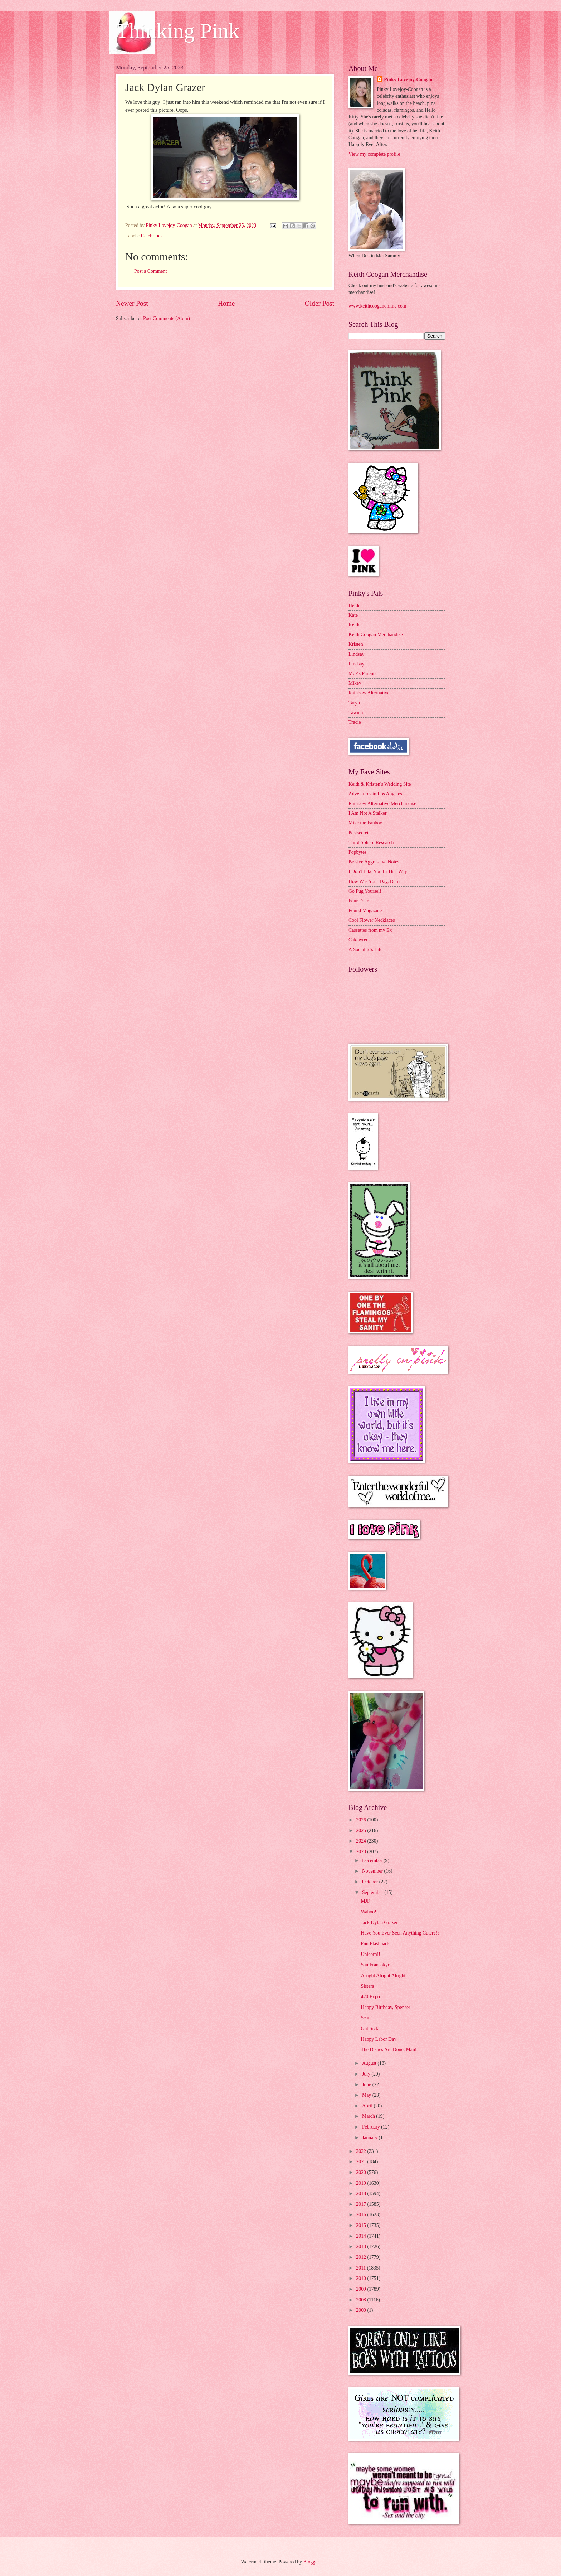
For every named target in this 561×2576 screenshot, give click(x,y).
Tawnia (355, 712)
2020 (361, 2172)
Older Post (319, 303)
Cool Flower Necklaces (371, 920)
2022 (361, 2151)
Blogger (311, 2562)
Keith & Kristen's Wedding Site (379, 784)
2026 (361, 1819)
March (369, 2116)
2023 (361, 1851)
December (373, 1860)
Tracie (354, 722)
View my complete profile (374, 154)
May (367, 2095)
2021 (361, 2161)
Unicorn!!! (371, 1954)
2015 (361, 2225)
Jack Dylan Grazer (379, 1922)
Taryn (354, 703)
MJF (365, 1901)
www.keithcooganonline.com (377, 306)
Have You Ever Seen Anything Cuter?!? (400, 1933)
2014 (361, 2236)
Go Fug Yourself (364, 891)
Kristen (355, 644)
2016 (361, 2214)
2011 (361, 2268)
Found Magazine (365, 910)
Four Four (358, 901)
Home (226, 303)
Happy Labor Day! (379, 2039)
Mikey (354, 683)
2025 (361, 1830)
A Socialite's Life (365, 949)
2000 (361, 2310)
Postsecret (358, 833)
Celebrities (151, 235)
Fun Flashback (375, 1943)
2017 (361, 2204)
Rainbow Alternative (369, 693)
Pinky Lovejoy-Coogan (408, 79)
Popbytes (357, 852)
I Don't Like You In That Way (377, 871)
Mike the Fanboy (365, 822)
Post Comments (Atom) (166, 318)
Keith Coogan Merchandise (375, 634)
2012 (361, 2257)
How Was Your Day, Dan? (374, 881)
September (373, 1892)
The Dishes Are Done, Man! (388, 2049)
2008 (361, 2300)
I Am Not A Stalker (367, 813)
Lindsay (356, 654)
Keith (354, 625)
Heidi (354, 605)
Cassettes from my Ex (370, 930)
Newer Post (132, 303)
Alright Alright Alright (383, 1975)
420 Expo (370, 1996)
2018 (361, 2193)
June (367, 2084)
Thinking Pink (177, 31)
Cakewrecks (360, 940)
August (369, 2063)
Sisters (367, 1986)
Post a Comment (150, 271)
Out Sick (369, 2028)
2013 (361, 2246)
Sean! (366, 2017)
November (373, 1871)
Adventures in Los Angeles (375, 793)
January (370, 2137)
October (370, 1881)
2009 (361, 2289)
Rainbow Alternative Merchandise (382, 803)
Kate (353, 615)
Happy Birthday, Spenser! (386, 2007)
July (366, 2074)
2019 (361, 2183)
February (371, 2127)
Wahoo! (368, 1911)
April (368, 2105)
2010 (361, 2278)
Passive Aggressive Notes (373, 862)
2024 (361, 1841)
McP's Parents (362, 673)
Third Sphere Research (371, 842)
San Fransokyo (375, 1964)
